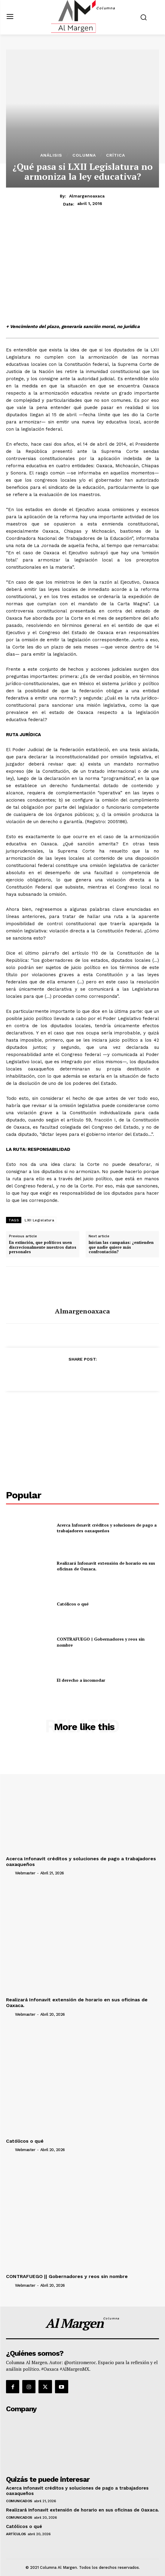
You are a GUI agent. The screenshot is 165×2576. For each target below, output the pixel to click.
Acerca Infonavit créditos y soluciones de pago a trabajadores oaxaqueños (107, 1528)
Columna (84, 155)
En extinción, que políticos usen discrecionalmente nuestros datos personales (42, 1247)
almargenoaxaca (87, 196)
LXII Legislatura (39, 1220)
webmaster (25, 1873)
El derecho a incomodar (81, 1680)
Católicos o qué (73, 1604)
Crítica (115, 155)
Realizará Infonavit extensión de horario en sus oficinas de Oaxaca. (106, 1566)
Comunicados (19, 2501)
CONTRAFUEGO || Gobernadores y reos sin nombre (67, 2276)
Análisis (51, 155)
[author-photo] (10, 1873)
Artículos (16, 2534)
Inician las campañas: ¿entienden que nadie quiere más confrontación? (121, 1247)
